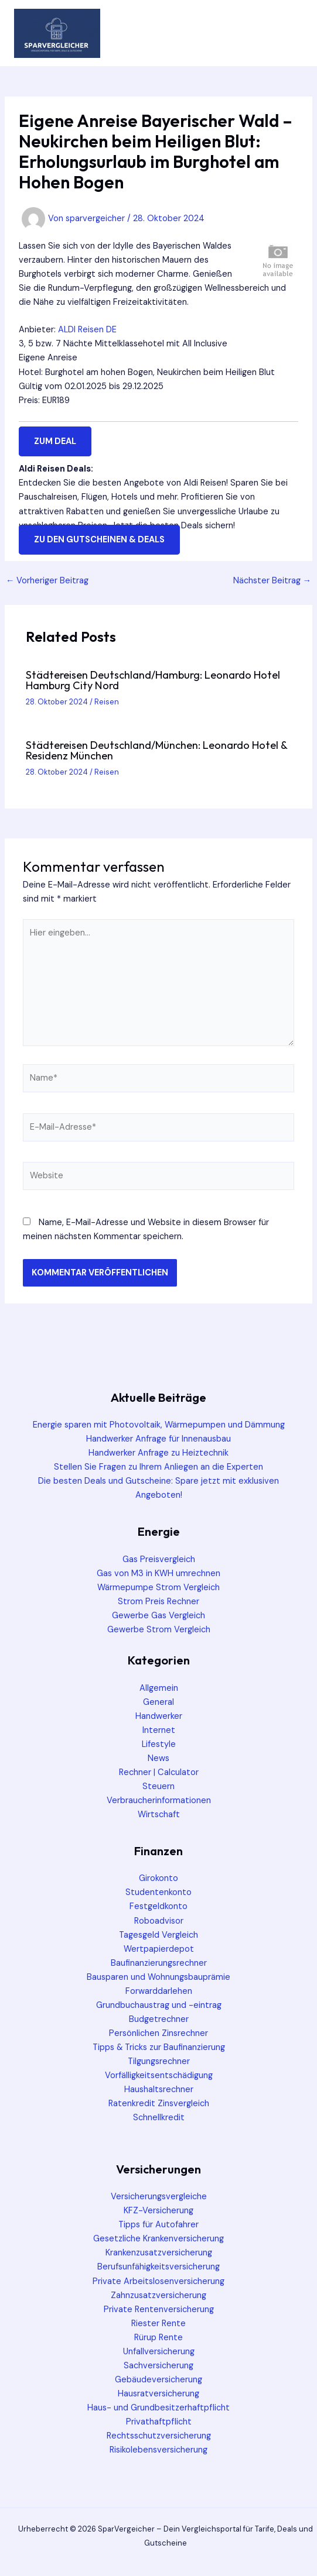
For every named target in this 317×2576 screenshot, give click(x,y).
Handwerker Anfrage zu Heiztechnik (158, 1453)
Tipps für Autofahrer (158, 2224)
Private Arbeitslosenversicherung (158, 2281)
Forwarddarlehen (158, 1991)
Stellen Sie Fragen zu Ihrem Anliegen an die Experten (158, 1467)
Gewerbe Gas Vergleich (158, 1615)
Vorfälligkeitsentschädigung (159, 2075)
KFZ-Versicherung (158, 2210)
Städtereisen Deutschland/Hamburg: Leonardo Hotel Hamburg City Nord (153, 680)
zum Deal (55, 441)
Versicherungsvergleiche (159, 2196)
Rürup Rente (158, 2337)
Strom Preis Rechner (158, 1601)
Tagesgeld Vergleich (158, 1935)
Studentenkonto (158, 1892)
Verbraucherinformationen (159, 1800)
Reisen (106, 702)
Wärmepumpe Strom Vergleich (158, 1587)
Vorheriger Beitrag (47, 581)
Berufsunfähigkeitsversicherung (158, 2266)
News (158, 1758)
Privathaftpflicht (159, 2421)
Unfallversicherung (159, 2351)
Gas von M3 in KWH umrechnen (158, 1573)
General (158, 1702)
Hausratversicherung (158, 2393)
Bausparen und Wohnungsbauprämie (158, 1977)
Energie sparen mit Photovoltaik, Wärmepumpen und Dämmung (159, 1424)
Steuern (158, 1786)
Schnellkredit (159, 2117)
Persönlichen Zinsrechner (158, 2033)
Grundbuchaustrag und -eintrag (158, 2005)
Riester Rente (158, 2323)
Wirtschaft (159, 1814)
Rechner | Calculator (159, 1772)
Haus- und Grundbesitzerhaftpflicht (158, 2407)
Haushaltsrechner (158, 2089)
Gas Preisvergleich (158, 1559)
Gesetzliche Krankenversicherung (158, 2238)
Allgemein (158, 1688)
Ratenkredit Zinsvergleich (158, 2103)
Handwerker (158, 1716)
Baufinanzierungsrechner (159, 1963)
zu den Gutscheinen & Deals (99, 539)
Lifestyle (159, 1744)
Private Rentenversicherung (159, 2309)
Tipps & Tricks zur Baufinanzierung (159, 2047)
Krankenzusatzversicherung (158, 2252)
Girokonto (158, 1878)
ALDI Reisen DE (87, 329)
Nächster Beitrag (272, 581)
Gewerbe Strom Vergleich (158, 1629)
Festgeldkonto (158, 1906)
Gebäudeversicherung (158, 2379)
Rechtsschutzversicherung (159, 2435)
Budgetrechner (159, 2019)
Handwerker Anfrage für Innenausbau (158, 1439)
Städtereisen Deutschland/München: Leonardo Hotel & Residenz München (156, 750)
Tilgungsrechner (159, 2061)
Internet (158, 1730)
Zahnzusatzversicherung (158, 2295)
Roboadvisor (158, 1921)
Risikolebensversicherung (158, 2449)
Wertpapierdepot (159, 1949)
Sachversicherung (158, 2365)
